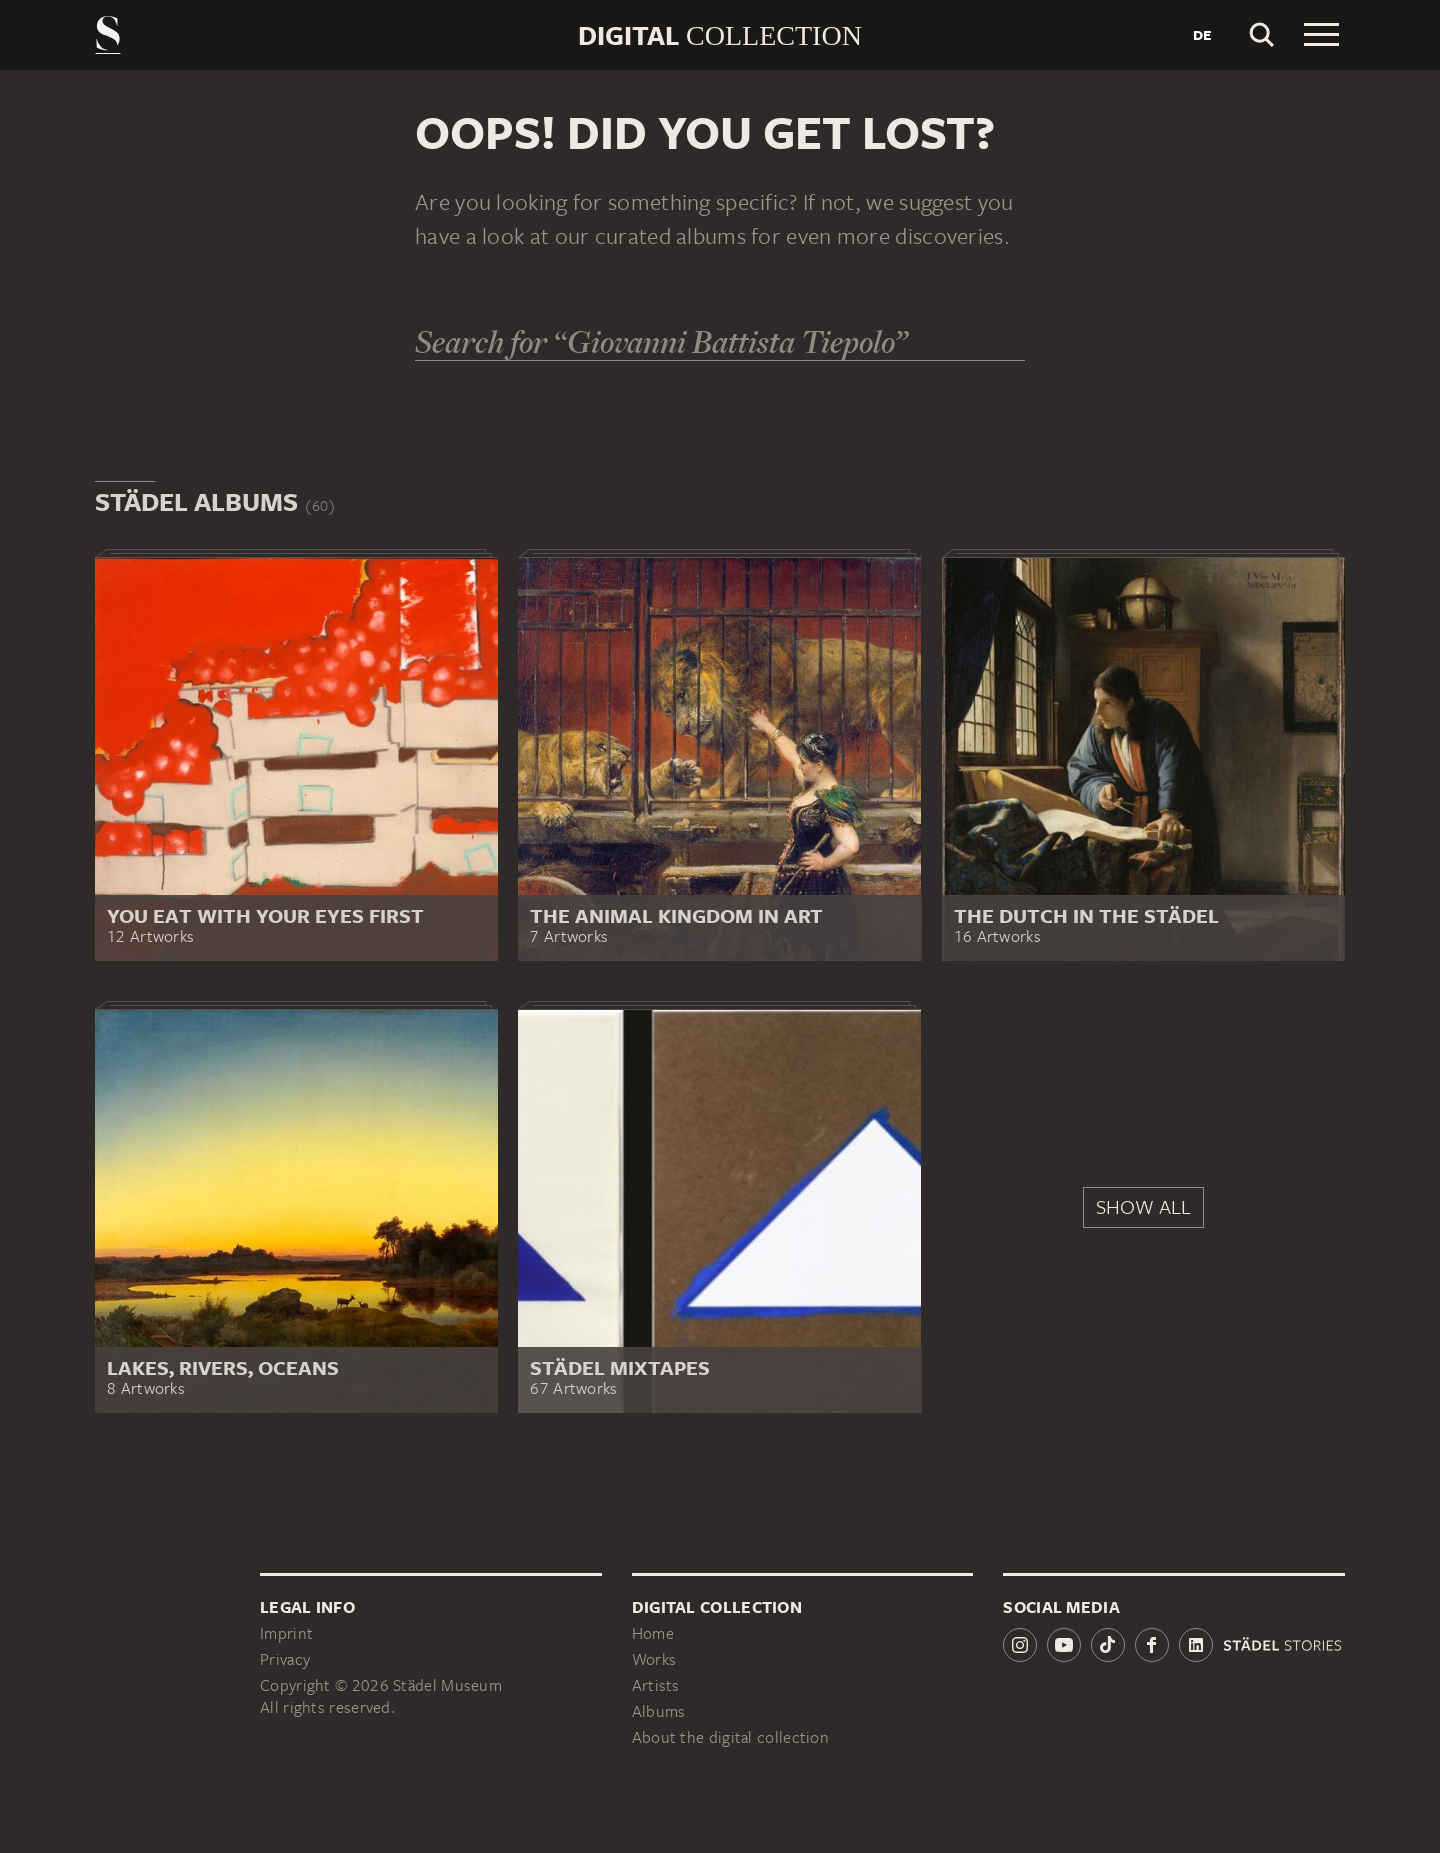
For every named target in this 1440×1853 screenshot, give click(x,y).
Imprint (286, 1633)
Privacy (285, 1659)
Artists (656, 1685)
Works (654, 1659)
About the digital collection (730, 1737)
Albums (659, 1711)
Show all (1143, 1206)
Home (653, 1633)
